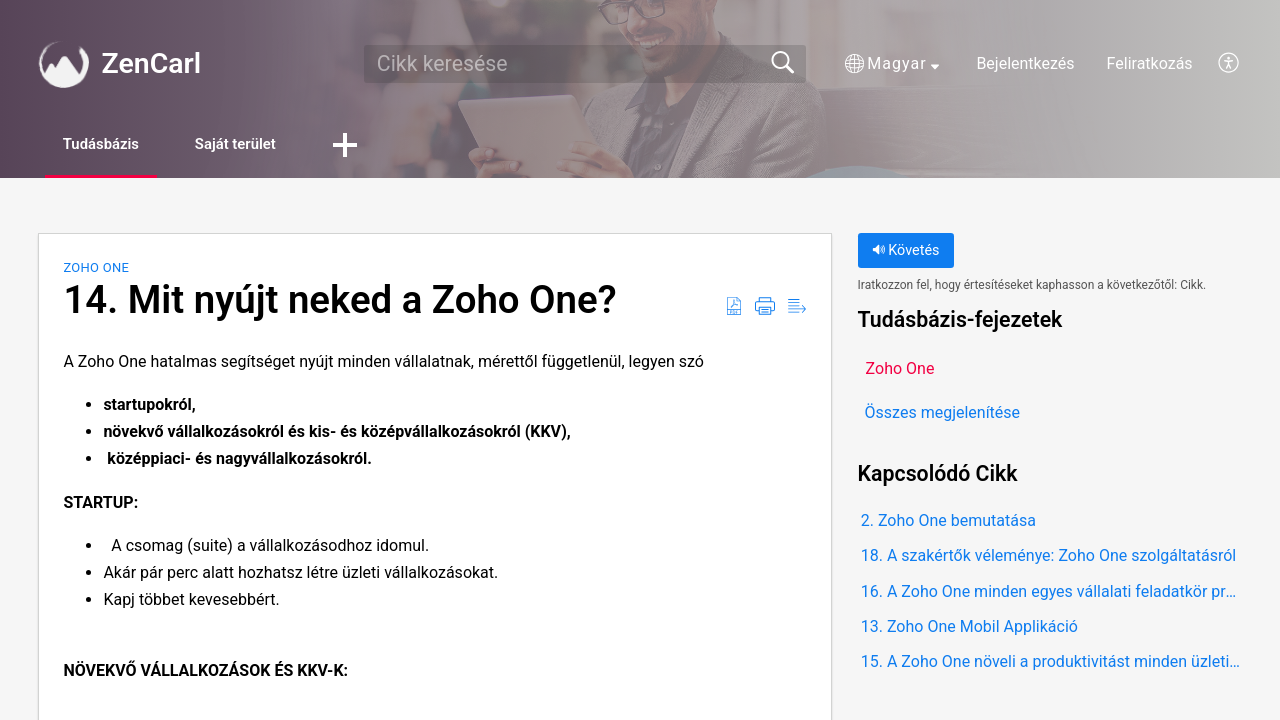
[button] (892, 64)
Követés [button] (906, 252)
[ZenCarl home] (63, 64)
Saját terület (268, 145)
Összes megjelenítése (943, 414)
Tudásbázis (114, 145)
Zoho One (96, 269)
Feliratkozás (1150, 63)
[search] (585, 64)
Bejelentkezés (1025, 63)
